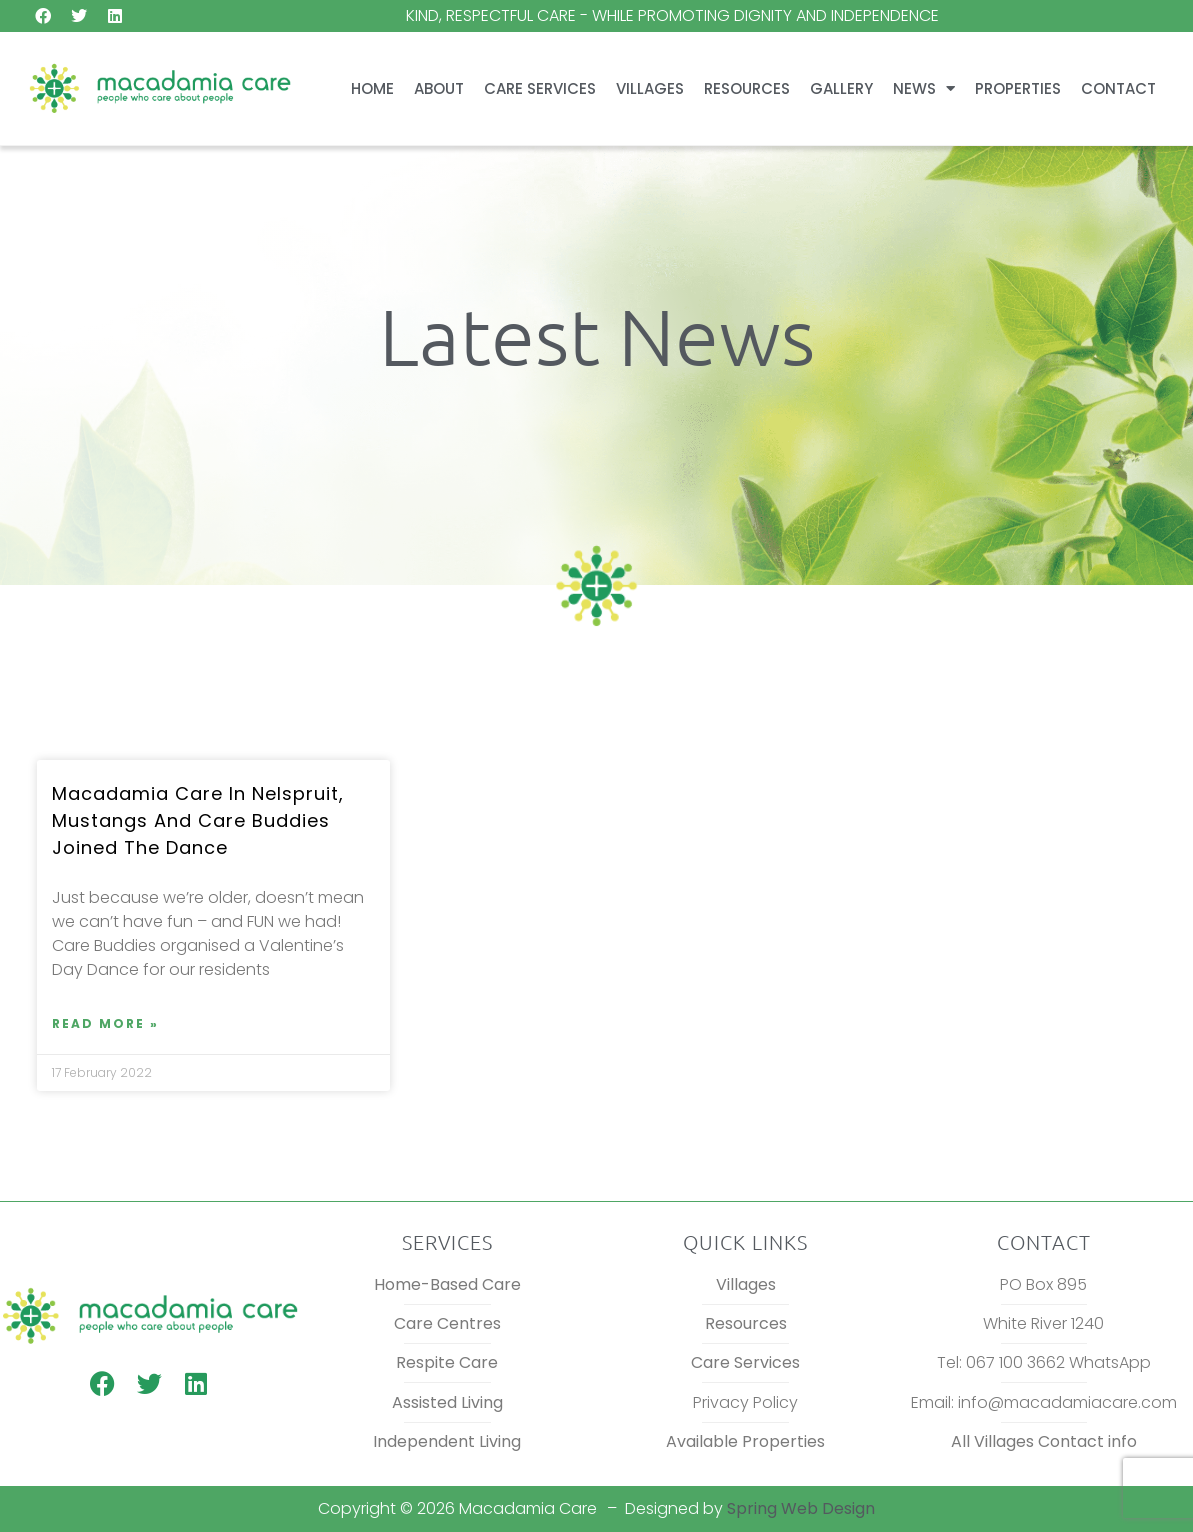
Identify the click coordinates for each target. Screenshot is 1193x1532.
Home (372, 88)
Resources (747, 88)
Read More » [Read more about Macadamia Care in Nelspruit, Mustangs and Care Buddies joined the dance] (105, 1023)
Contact (1118, 88)
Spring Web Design (801, 1508)
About (439, 88)
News (924, 88)
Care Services (540, 88)
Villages (650, 88)
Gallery (841, 88)
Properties (1018, 88)
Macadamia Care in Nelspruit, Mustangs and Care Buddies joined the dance (198, 820)
